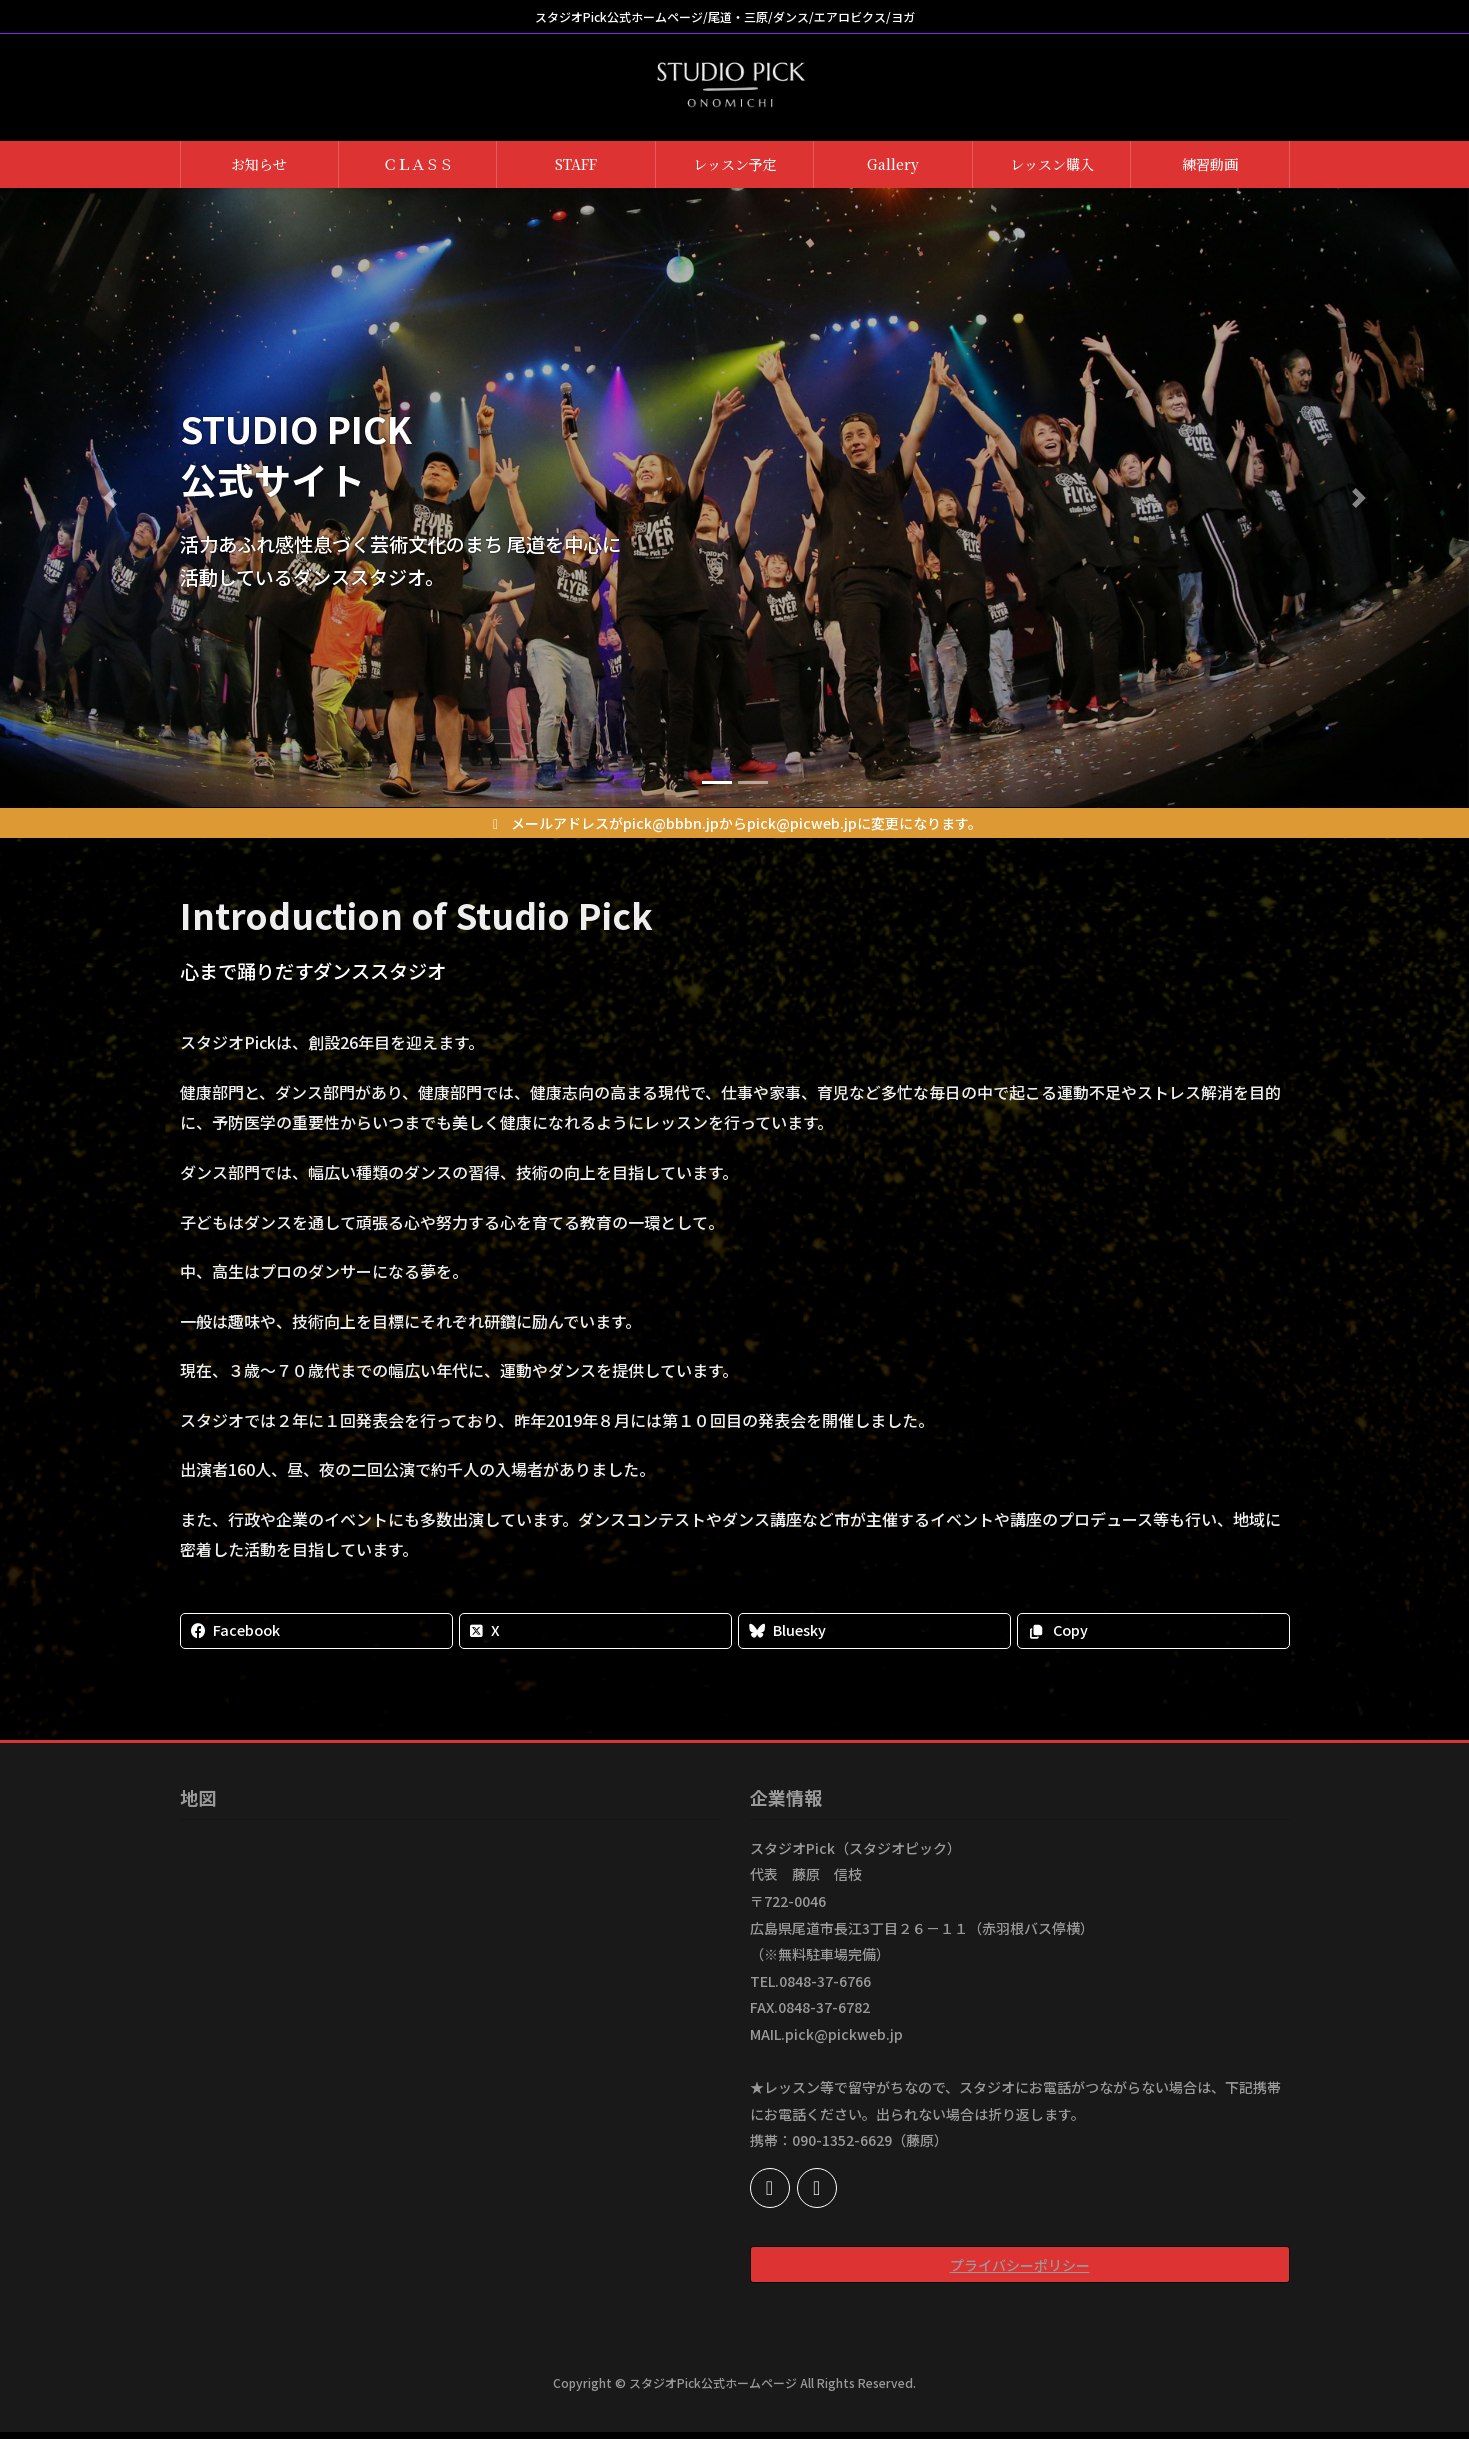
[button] (110, 497)
